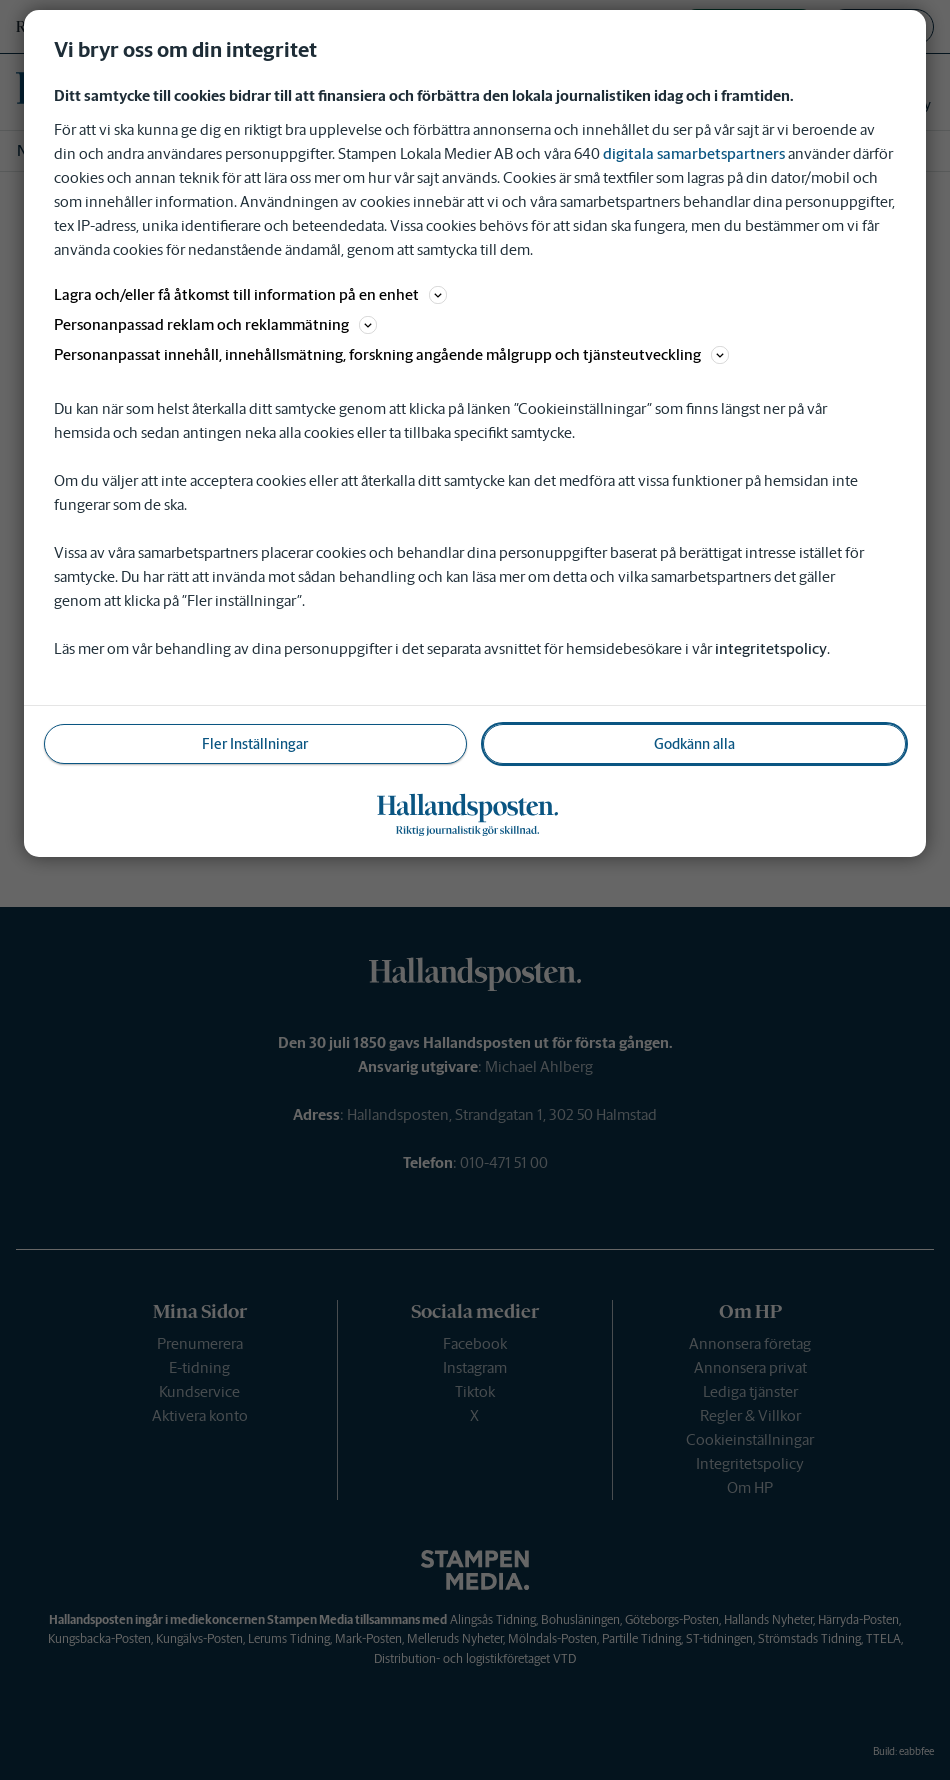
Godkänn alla (694, 744)
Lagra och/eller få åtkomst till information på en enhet (250, 294)
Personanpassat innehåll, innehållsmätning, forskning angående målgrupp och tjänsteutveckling (391, 354)
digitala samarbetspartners (694, 153)
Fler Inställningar (255, 744)
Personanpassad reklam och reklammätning (215, 324)
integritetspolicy (771, 648)
